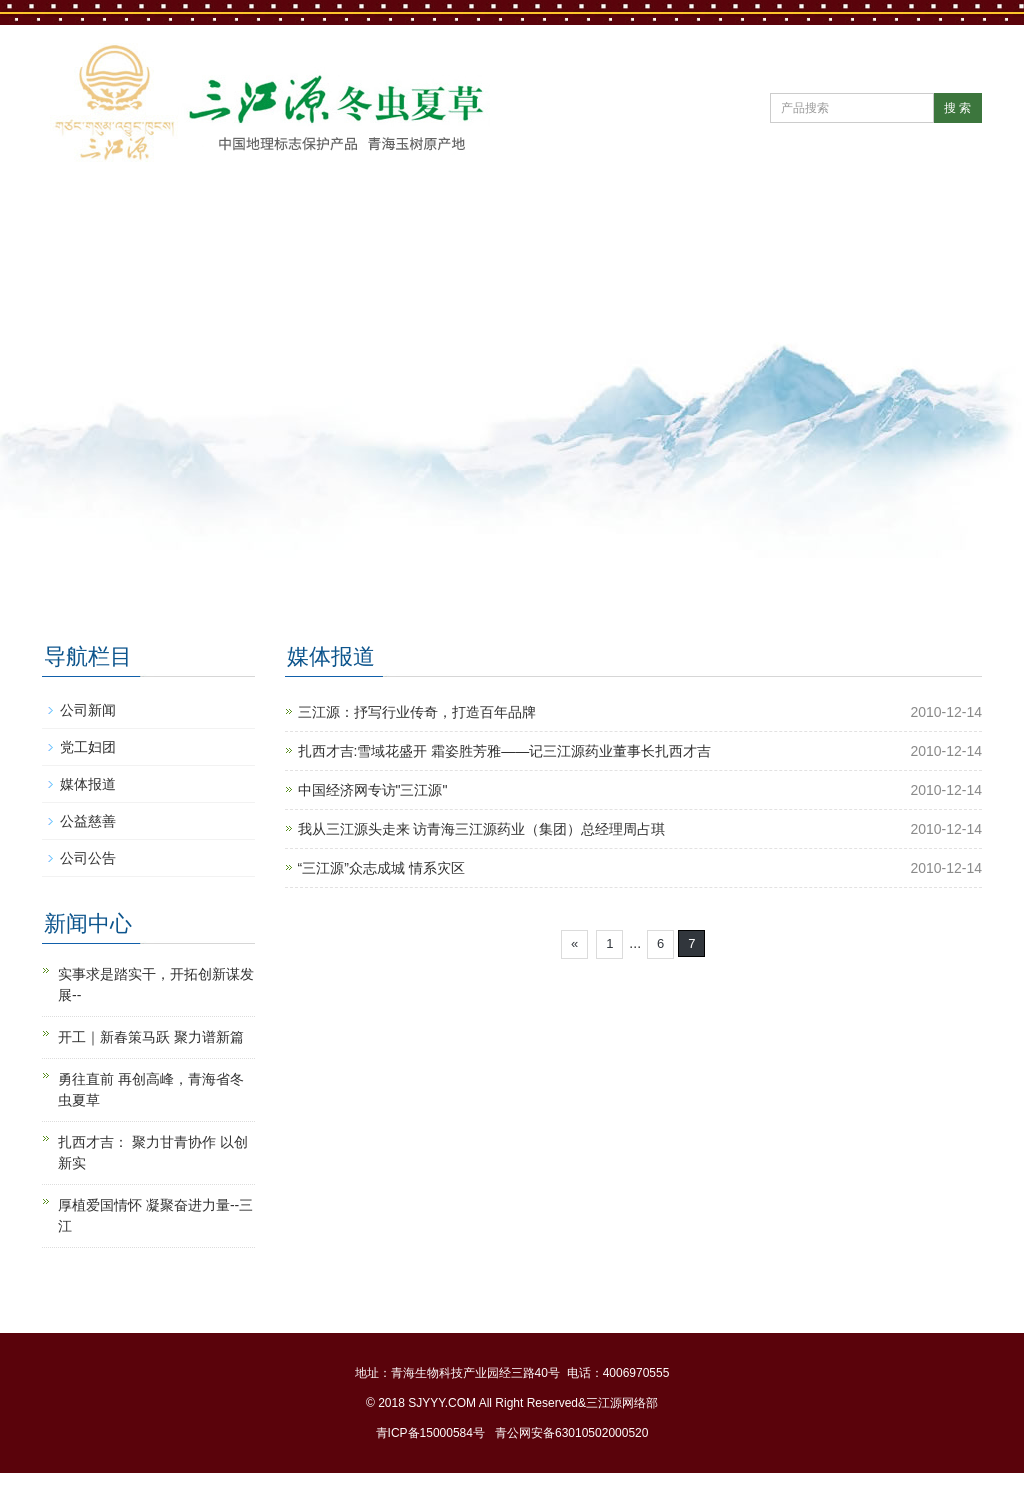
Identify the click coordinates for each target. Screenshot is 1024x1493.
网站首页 (104, 215)
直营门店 (724, 215)
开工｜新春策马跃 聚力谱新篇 (151, 1037)
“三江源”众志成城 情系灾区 (381, 868)
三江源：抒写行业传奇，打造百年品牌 (417, 712)
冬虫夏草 (848, 215)
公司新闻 (88, 710)
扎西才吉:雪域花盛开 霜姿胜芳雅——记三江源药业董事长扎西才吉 (505, 751)
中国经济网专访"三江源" (373, 790)
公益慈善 (88, 821)
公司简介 (228, 215)
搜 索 (957, 108)
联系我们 (104, 279)
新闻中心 (352, 215)
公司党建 (476, 215)
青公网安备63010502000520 (571, 1433)
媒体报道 (88, 784)
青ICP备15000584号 (430, 1433)
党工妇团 (88, 747)
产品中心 (600, 215)
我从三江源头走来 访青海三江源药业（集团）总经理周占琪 (482, 829)
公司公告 (88, 858)
